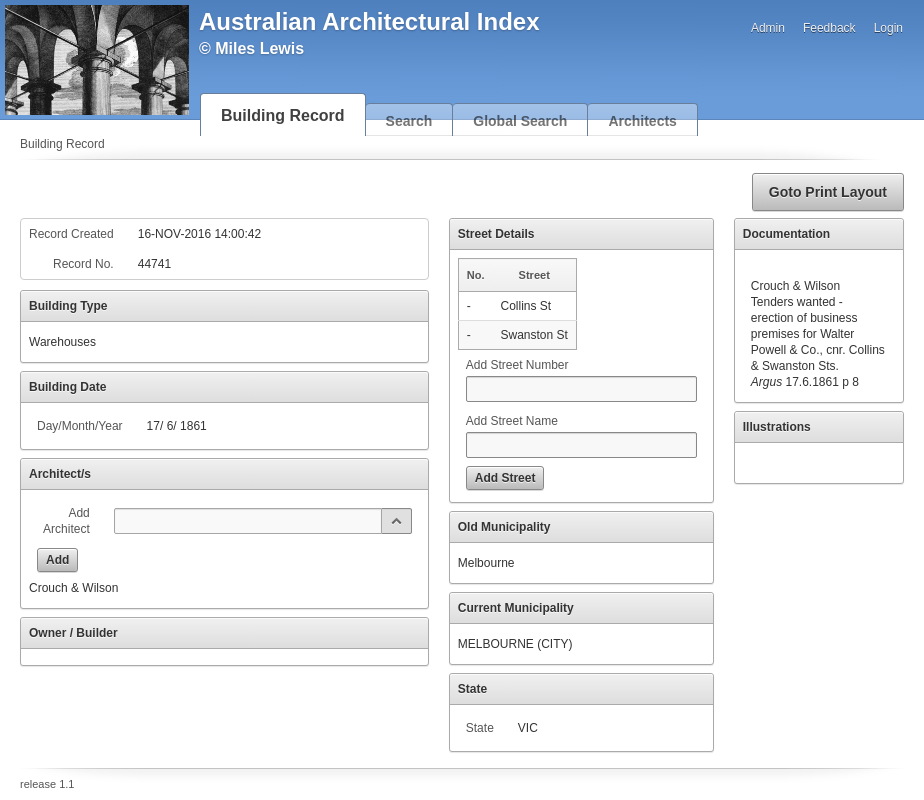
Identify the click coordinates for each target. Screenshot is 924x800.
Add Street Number (517, 365)
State (480, 728)
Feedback (829, 28)
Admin (768, 28)
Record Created (71, 234)
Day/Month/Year (80, 426)
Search (409, 121)
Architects (642, 121)
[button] (828, 192)
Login (888, 28)
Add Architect (66, 521)
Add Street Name (512, 421)
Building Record (283, 115)
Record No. (83, 264)
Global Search (520, 121)
